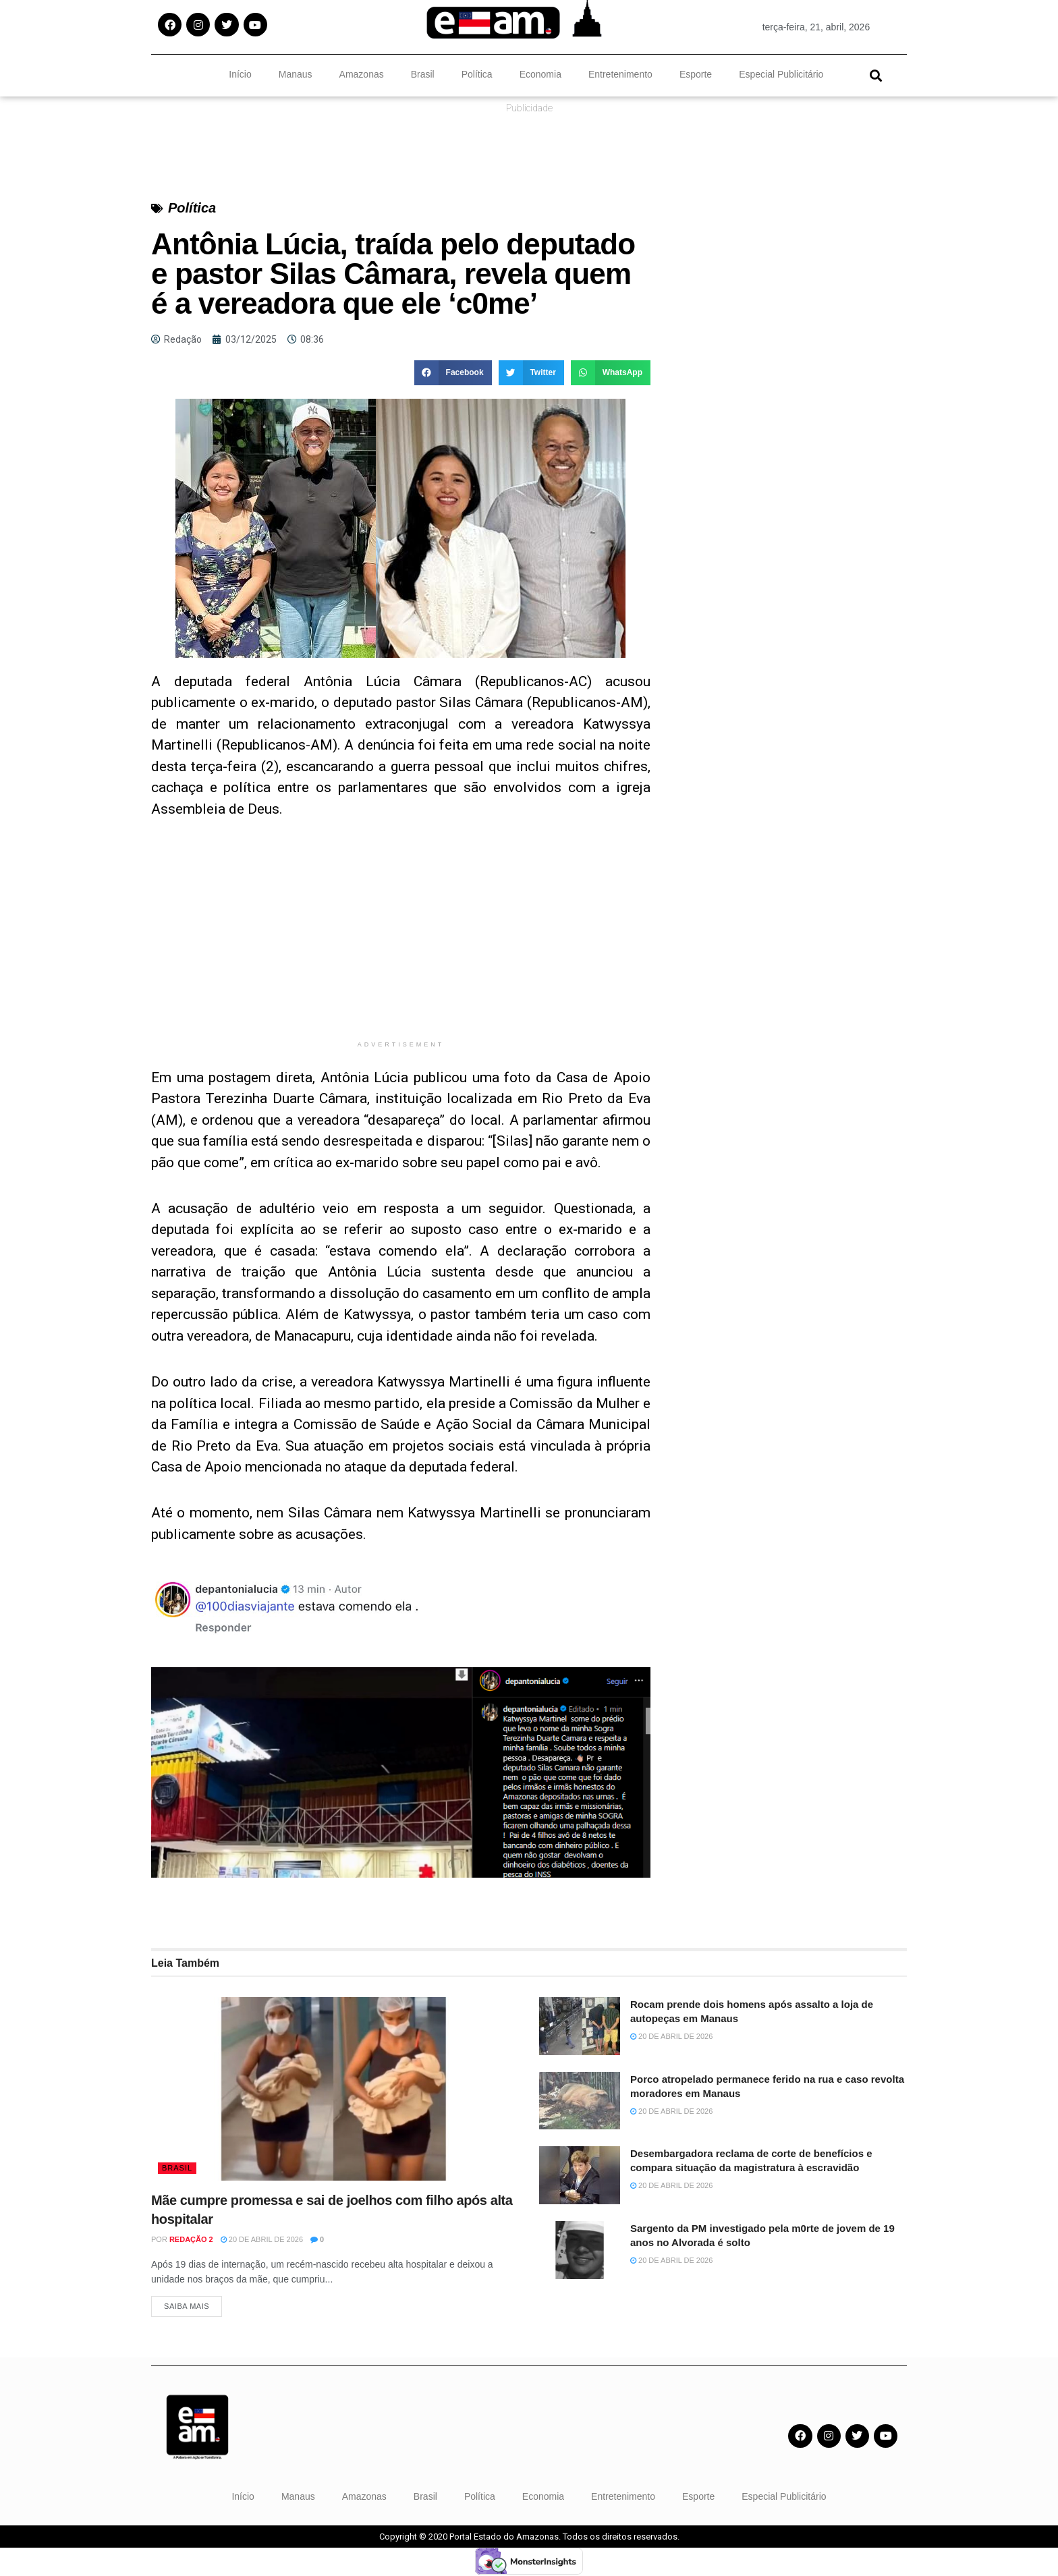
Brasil (423, 74)
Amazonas (361, 74)
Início (240, 74)
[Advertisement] (400, 939)
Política (477, 74)
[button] (875, 75)
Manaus (295, 74)
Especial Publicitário (781, 74)
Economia (540, 74)
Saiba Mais (186, 2307)
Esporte (695, 74)
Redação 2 (191, 2239)
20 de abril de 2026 (262, 2239)
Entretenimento (620, 74)
